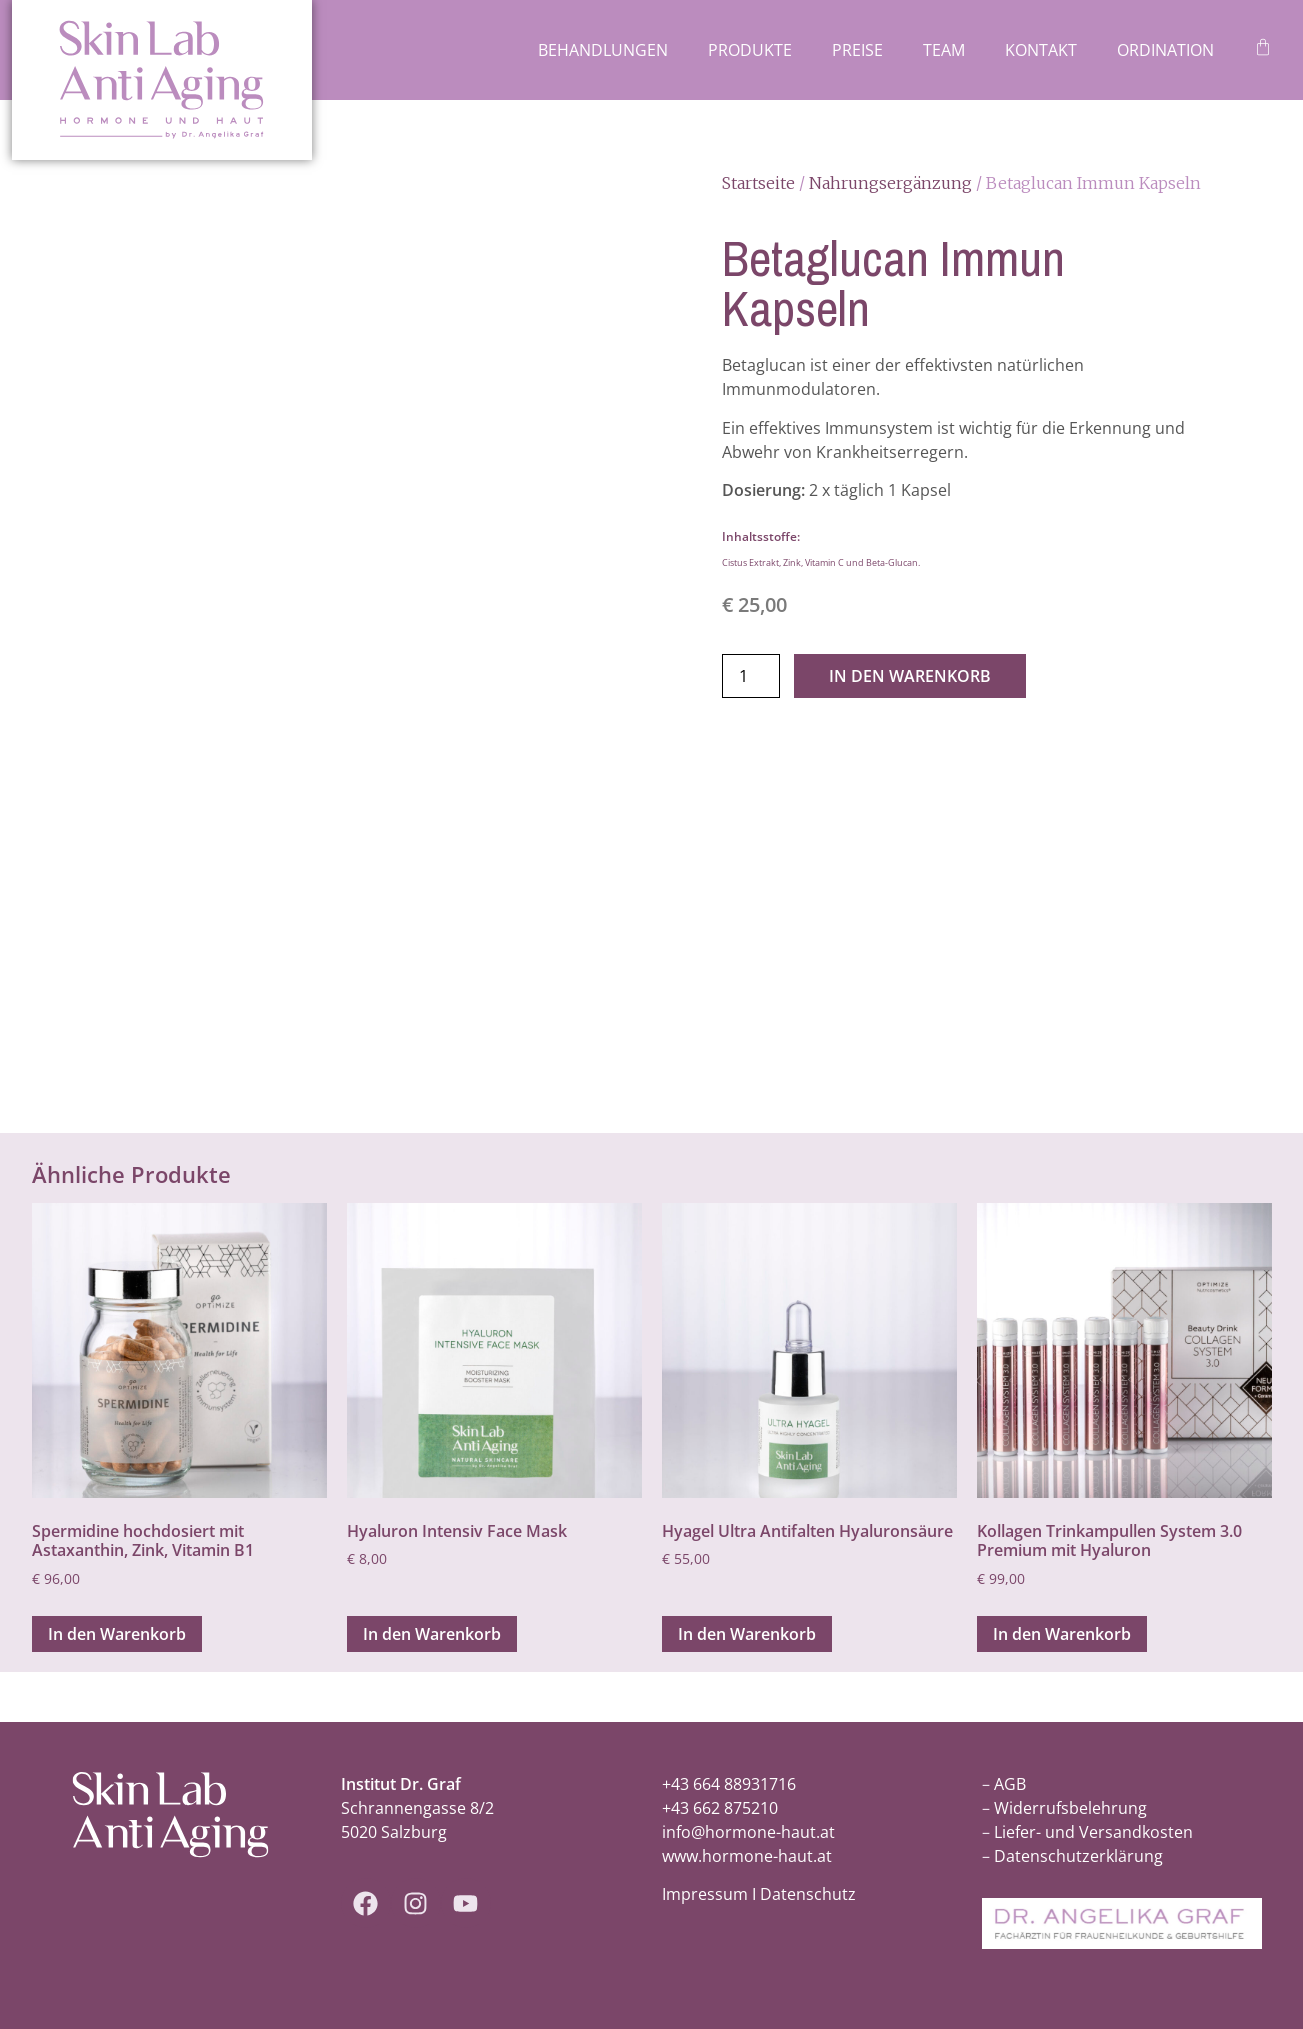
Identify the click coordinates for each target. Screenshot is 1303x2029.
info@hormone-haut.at (748, 1832)
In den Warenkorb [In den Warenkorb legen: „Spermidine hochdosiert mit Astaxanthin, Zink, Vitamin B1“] (117, 1634)
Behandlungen (603, 50)
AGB (1010, 1784)
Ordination (1165, 50)
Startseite (758, 183)
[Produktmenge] (751, 676)
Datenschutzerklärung (1078, 1856)
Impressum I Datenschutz (759, 1894)
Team (944, 50)
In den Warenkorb (910, 676)
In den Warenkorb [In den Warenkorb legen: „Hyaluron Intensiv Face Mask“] (432, 1634)
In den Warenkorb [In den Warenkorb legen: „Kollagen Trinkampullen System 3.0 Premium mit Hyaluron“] (1062, 1634)
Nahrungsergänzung (890, 183)
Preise (857, 50)
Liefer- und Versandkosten (1093, 1832)
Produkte (750, 50)
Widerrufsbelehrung (1070, 1808)
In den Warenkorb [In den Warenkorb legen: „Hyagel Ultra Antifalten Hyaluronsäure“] (747, 1634)
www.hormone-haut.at (747, 1856)
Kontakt (1041, 50)
